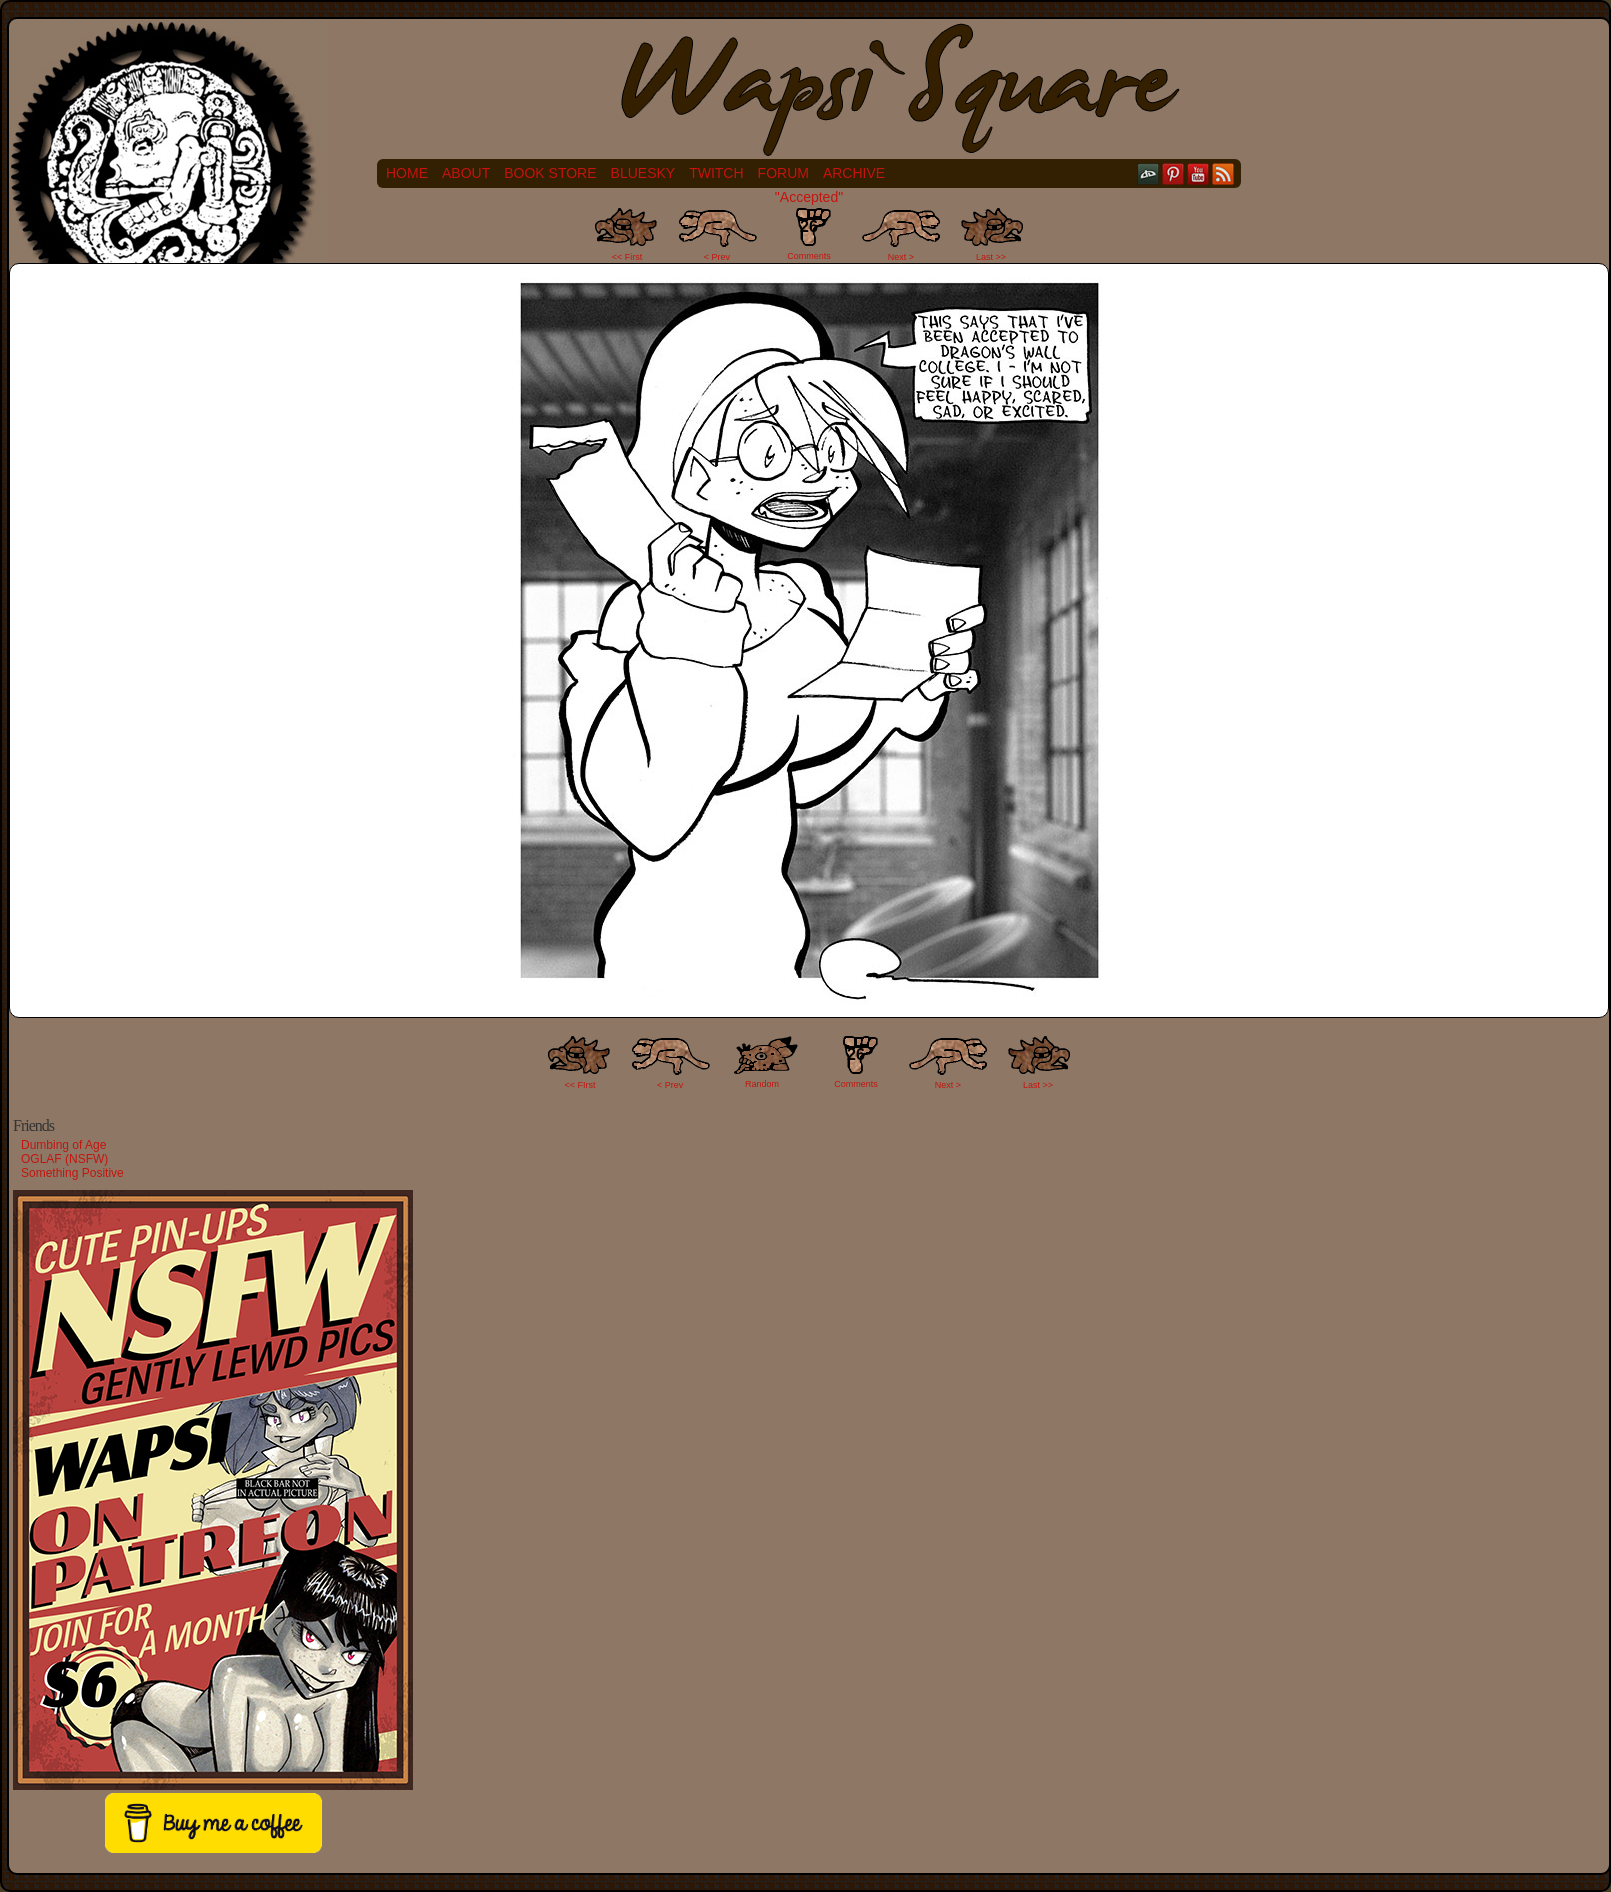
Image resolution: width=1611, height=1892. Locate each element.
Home (407, 173)
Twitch (716, 173)
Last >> (991, 257)
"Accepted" (809, 197)
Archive (854, 173)
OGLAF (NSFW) (64, 1159)
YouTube (1198, 173)
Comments (809, 234)
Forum (783, 173)
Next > (901, 257)
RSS (1223, 173)
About (466, 173)
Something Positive (72, 1173)
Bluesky (643, 173)
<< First (627, 257)
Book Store (550, 173)
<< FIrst (580, 1085)
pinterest (1173, 173)
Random (762, 1084)
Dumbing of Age (63, 1145)
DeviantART (1148, 173)
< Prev (717, 257)
